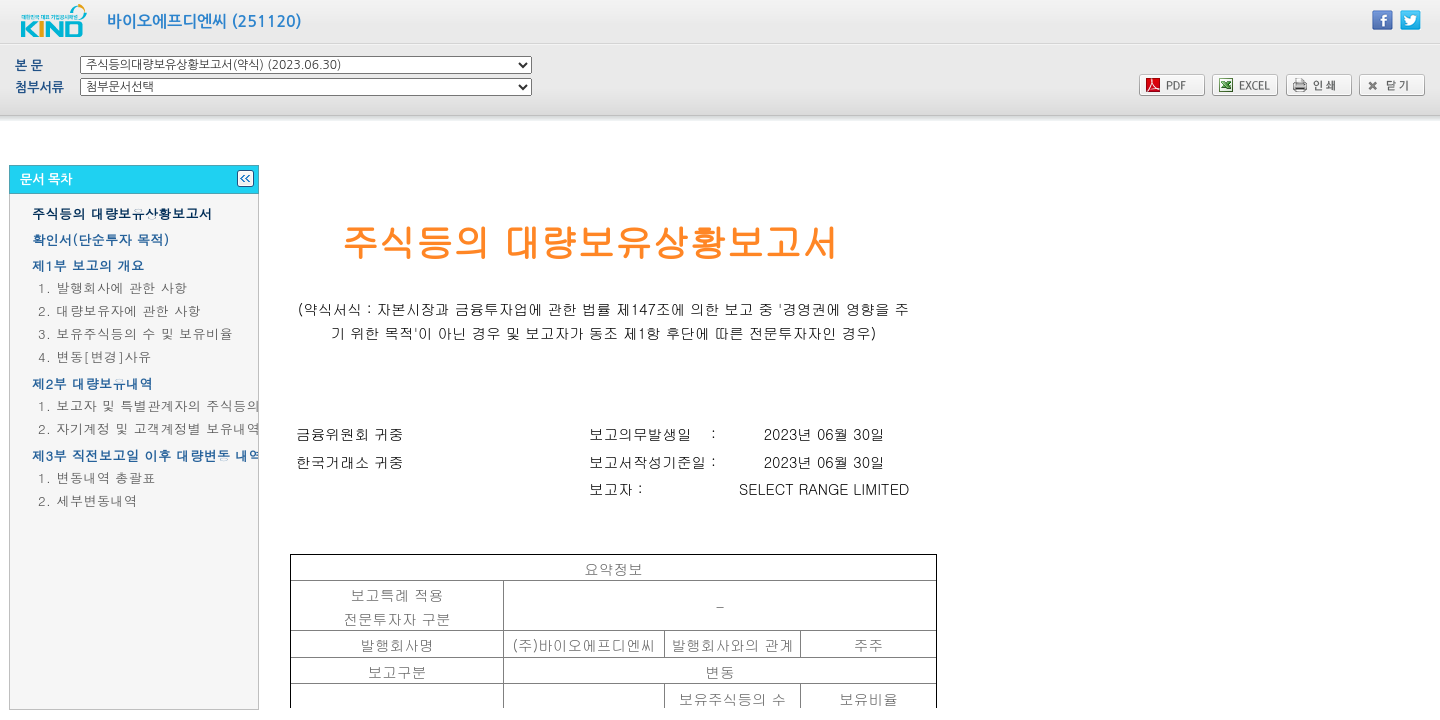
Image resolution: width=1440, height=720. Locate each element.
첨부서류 (39, 87)
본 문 (29, 65)
